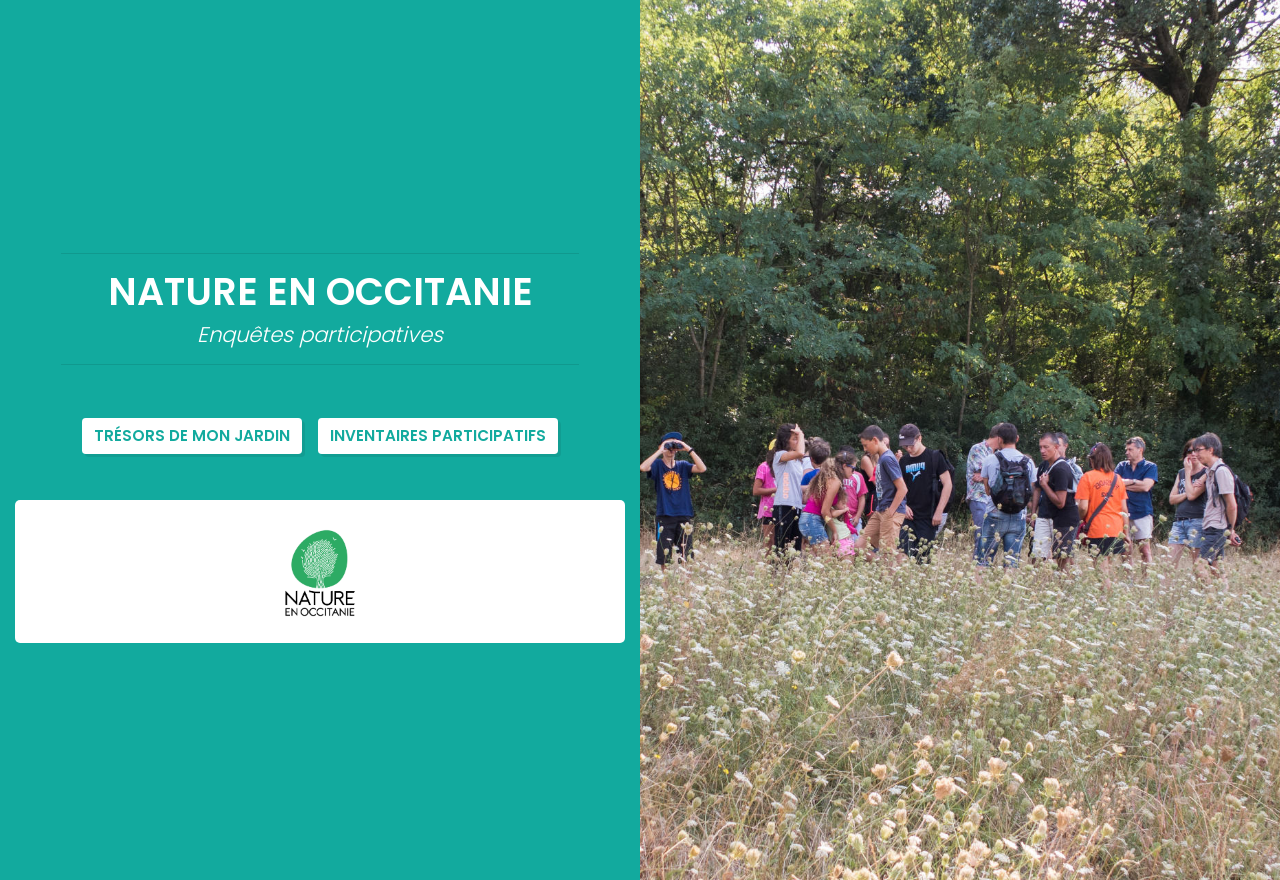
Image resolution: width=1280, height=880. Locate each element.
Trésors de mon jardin (192, 435)
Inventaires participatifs (438, 435)
